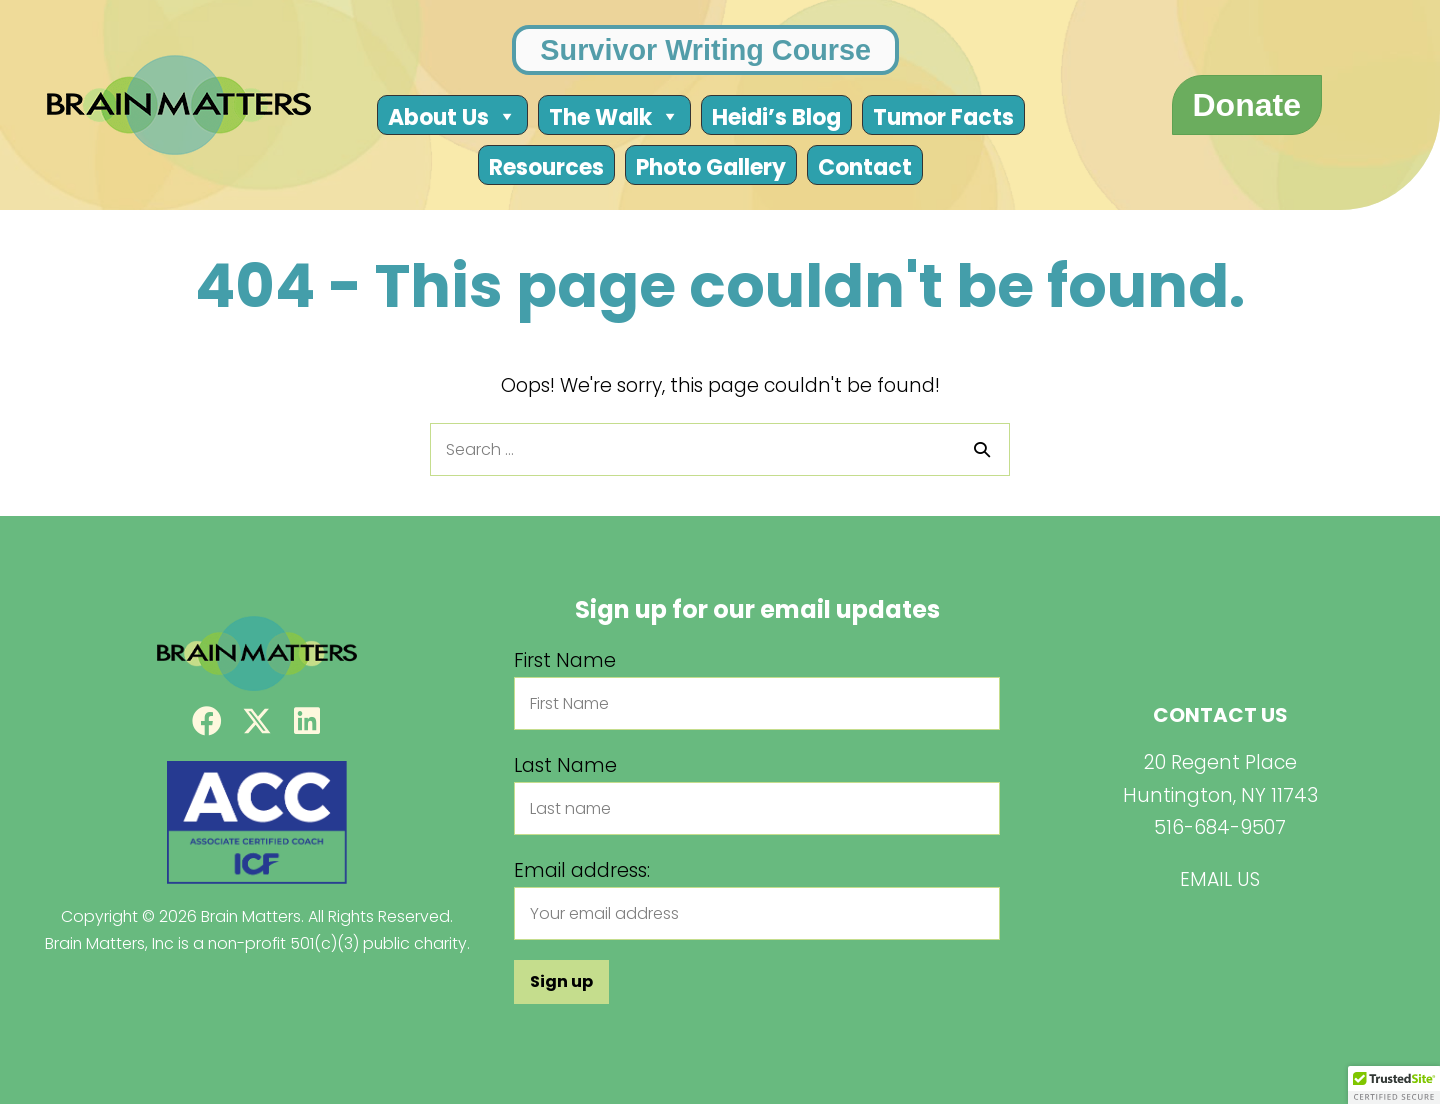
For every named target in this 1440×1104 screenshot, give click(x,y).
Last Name (565, 764)
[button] (207, 721)
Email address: (582, 870)
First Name (565, 659)
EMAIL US (1220, 879)
